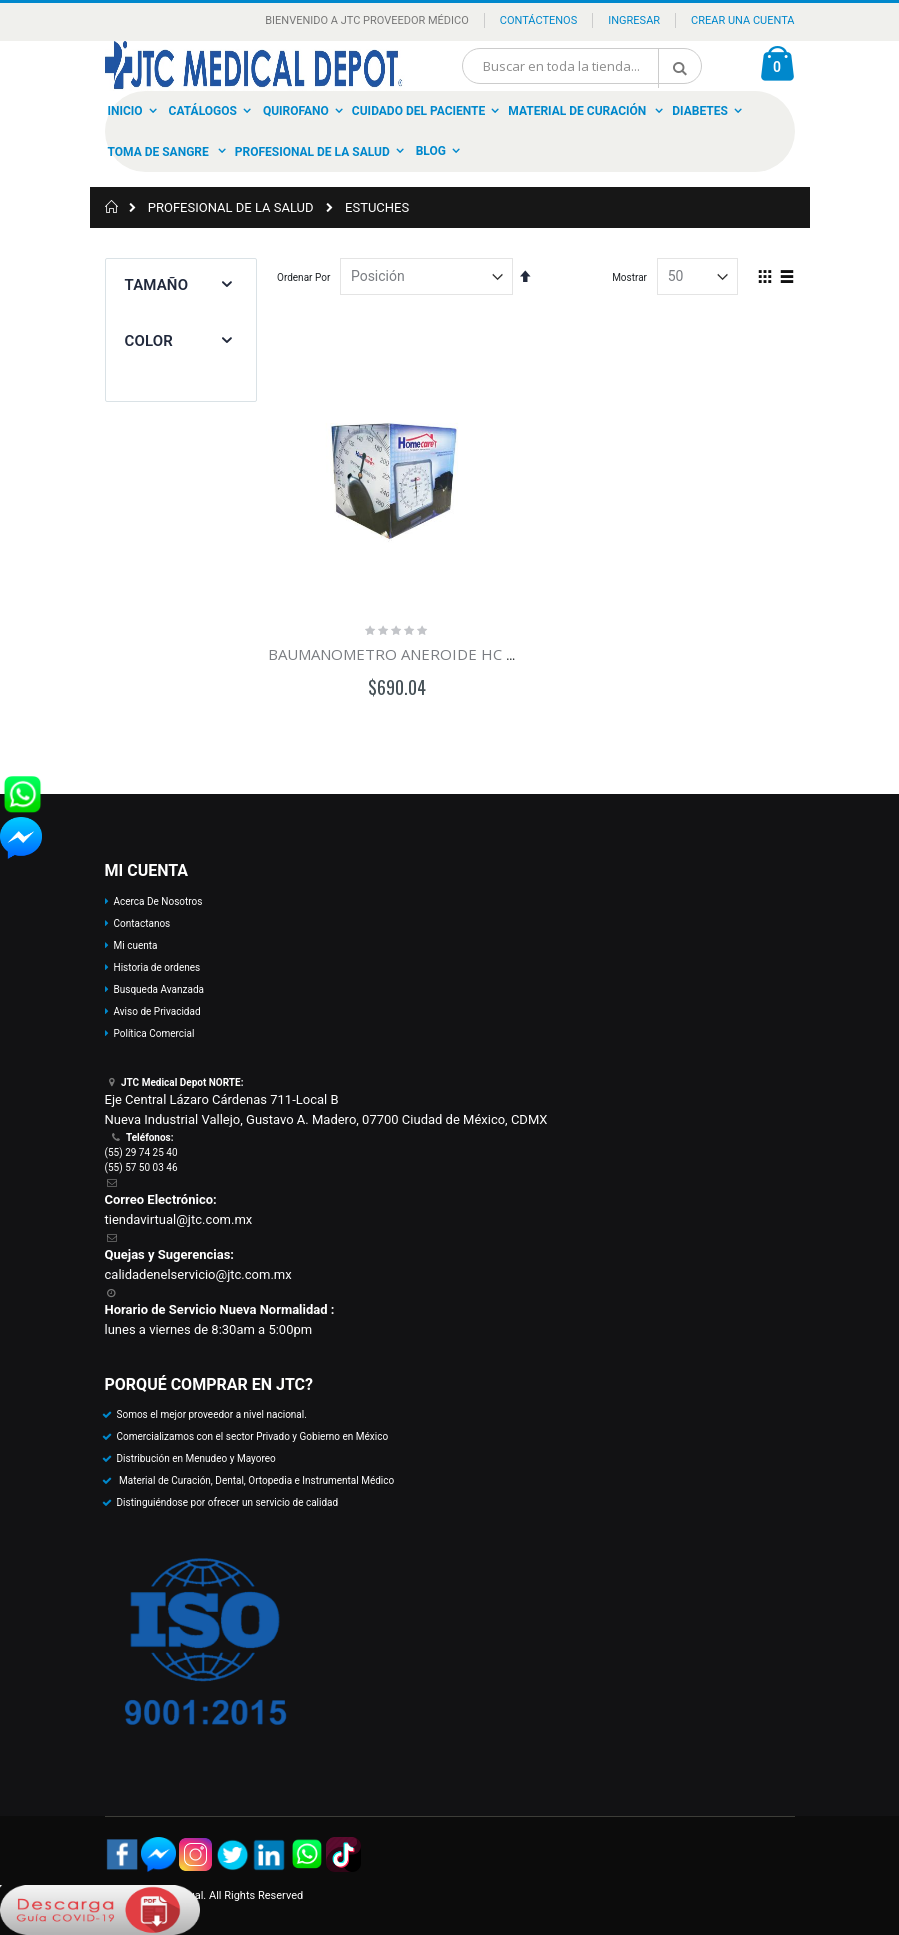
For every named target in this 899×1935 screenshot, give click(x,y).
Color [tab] (149, 341)
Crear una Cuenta (742, 20)
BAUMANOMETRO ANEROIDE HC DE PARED (423, 654)
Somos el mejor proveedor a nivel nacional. (212, 1414)
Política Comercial (154, 1033)
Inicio (125, 111)
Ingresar (634, 20)
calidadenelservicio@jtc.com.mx (198, 1274)
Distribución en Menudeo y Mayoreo (196, 1458)
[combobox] (582, 66)
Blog (431, 151)
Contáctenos (538, 20)
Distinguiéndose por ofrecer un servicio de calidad (228, 1502)
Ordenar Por (303, 277)
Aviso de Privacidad (157, 1011)
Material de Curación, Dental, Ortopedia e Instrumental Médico (256, 1480)
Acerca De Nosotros (158, 901)
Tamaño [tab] (157, 285)
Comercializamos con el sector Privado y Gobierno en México (253, 1436)
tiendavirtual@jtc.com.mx (179, 1219)
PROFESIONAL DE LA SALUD (231, 207)
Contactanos (142, 923)
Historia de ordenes (157, 967)
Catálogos (203, 111)
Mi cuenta (136, 945)
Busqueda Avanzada (159, 989)
